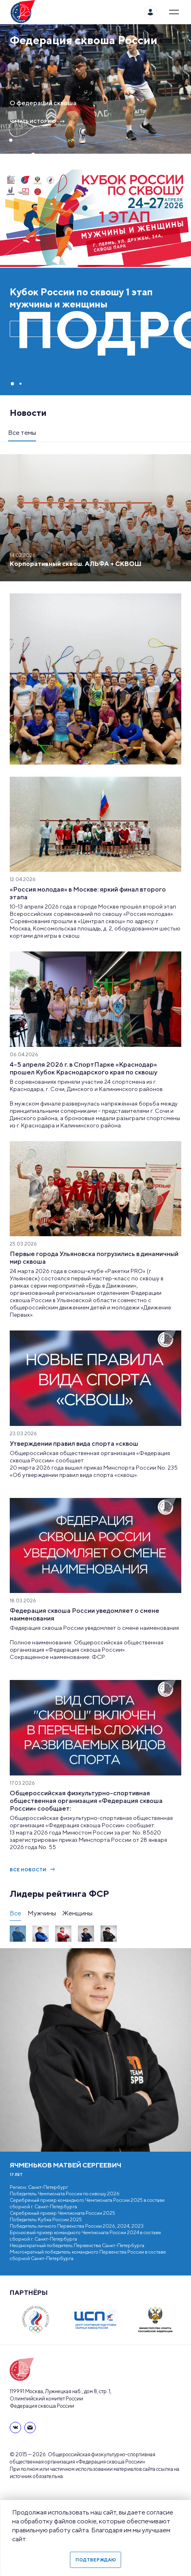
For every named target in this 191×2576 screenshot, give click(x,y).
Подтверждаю (95, 2559)
